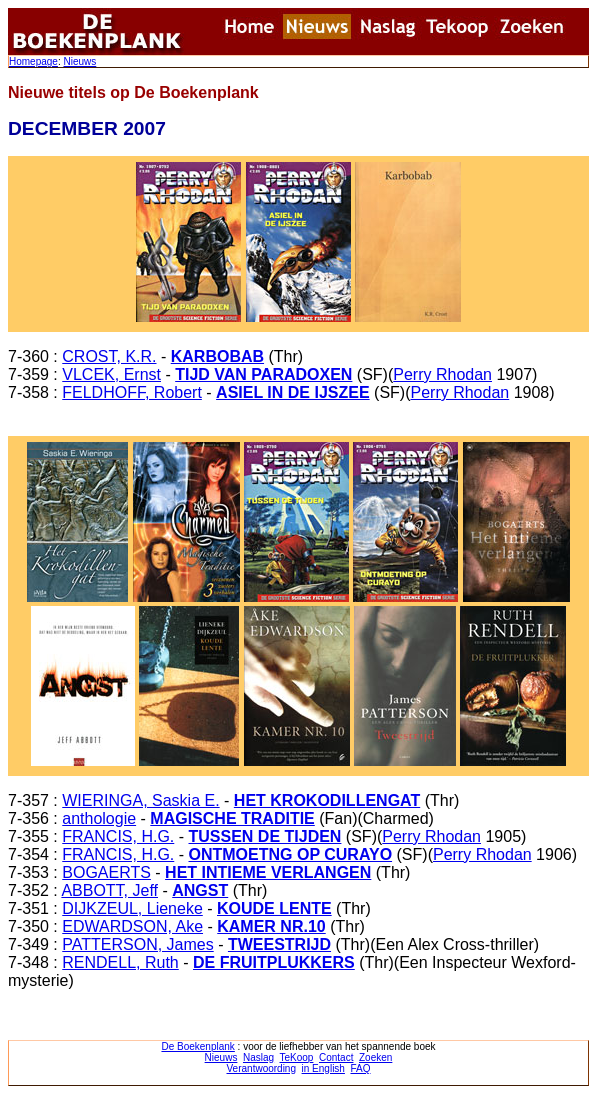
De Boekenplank (197, 1046)
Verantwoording (262, 1068)
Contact (336, 1057)
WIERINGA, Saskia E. (140, 800)
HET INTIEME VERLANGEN (268, 872)
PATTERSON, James (137, 944)
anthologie (99, 818)
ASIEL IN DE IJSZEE (293, 392)
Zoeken (375, 1057)
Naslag (258, 1057)
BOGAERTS (106, 872)
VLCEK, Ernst (111, 374)
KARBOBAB (217, 356)
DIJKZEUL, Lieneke (132, 908)
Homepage (33, 61)
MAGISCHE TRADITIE (232, 818)
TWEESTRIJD (279, 944)
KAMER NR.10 (271, 926)
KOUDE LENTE (274, 908)
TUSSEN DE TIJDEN (265, 836)
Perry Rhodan (442, 374)
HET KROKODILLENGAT (327, 800)
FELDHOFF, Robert (132, 392)
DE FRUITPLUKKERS (274, 962)
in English (323, 1068)
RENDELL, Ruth (120, 962)
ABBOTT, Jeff (109, 890)
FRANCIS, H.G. (118, 836)
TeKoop (297, 1057)
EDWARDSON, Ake (132, 926)
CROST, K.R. (109, 356)
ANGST (200, 890)
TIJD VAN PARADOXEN (263, 374)
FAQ (360, 1068)
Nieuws (79, 61)
